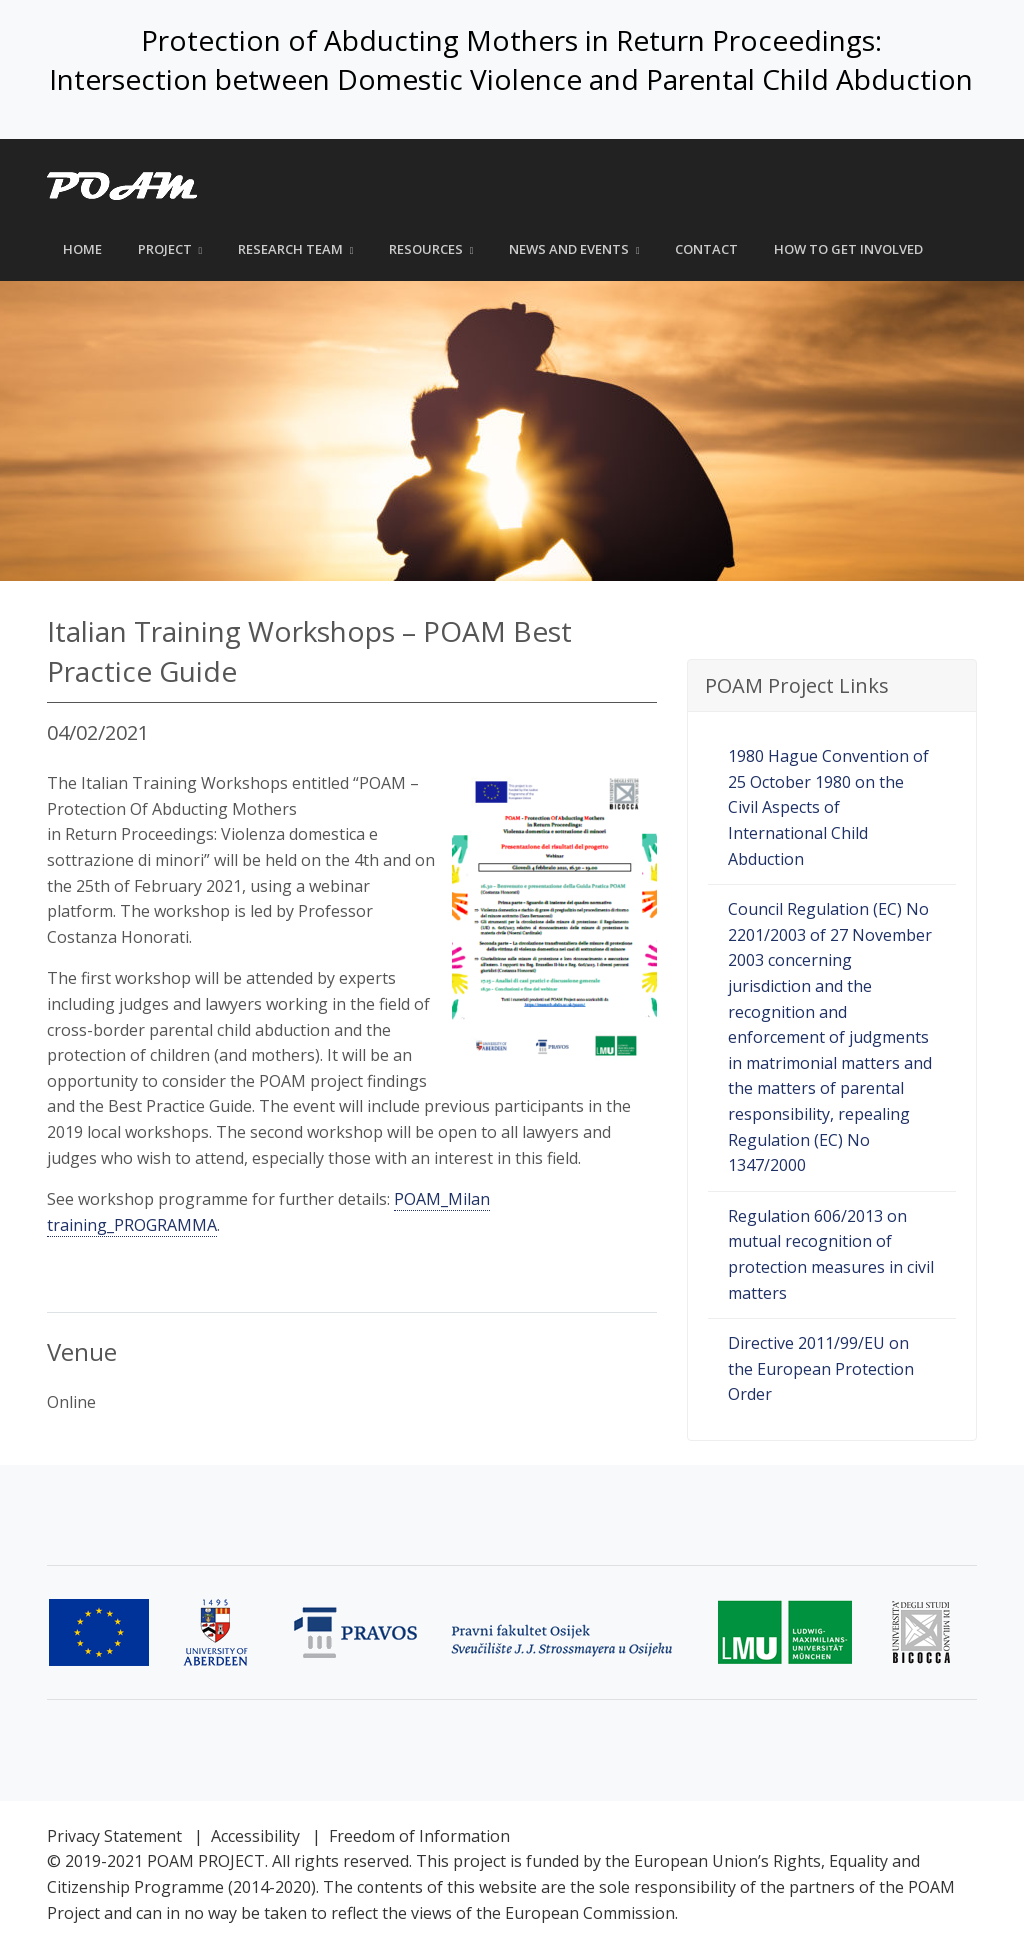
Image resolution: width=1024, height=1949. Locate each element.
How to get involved (848, 249)
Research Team (290, 249)
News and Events (569, 249)
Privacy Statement (114, 1836)
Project (165, 249)
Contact (706, 249)
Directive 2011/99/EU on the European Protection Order (821, 1368)
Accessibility (255, 1836)
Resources (426, 249)
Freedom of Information (419, 1836)
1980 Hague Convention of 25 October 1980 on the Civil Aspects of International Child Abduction (828, 807)
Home (82, 249)
